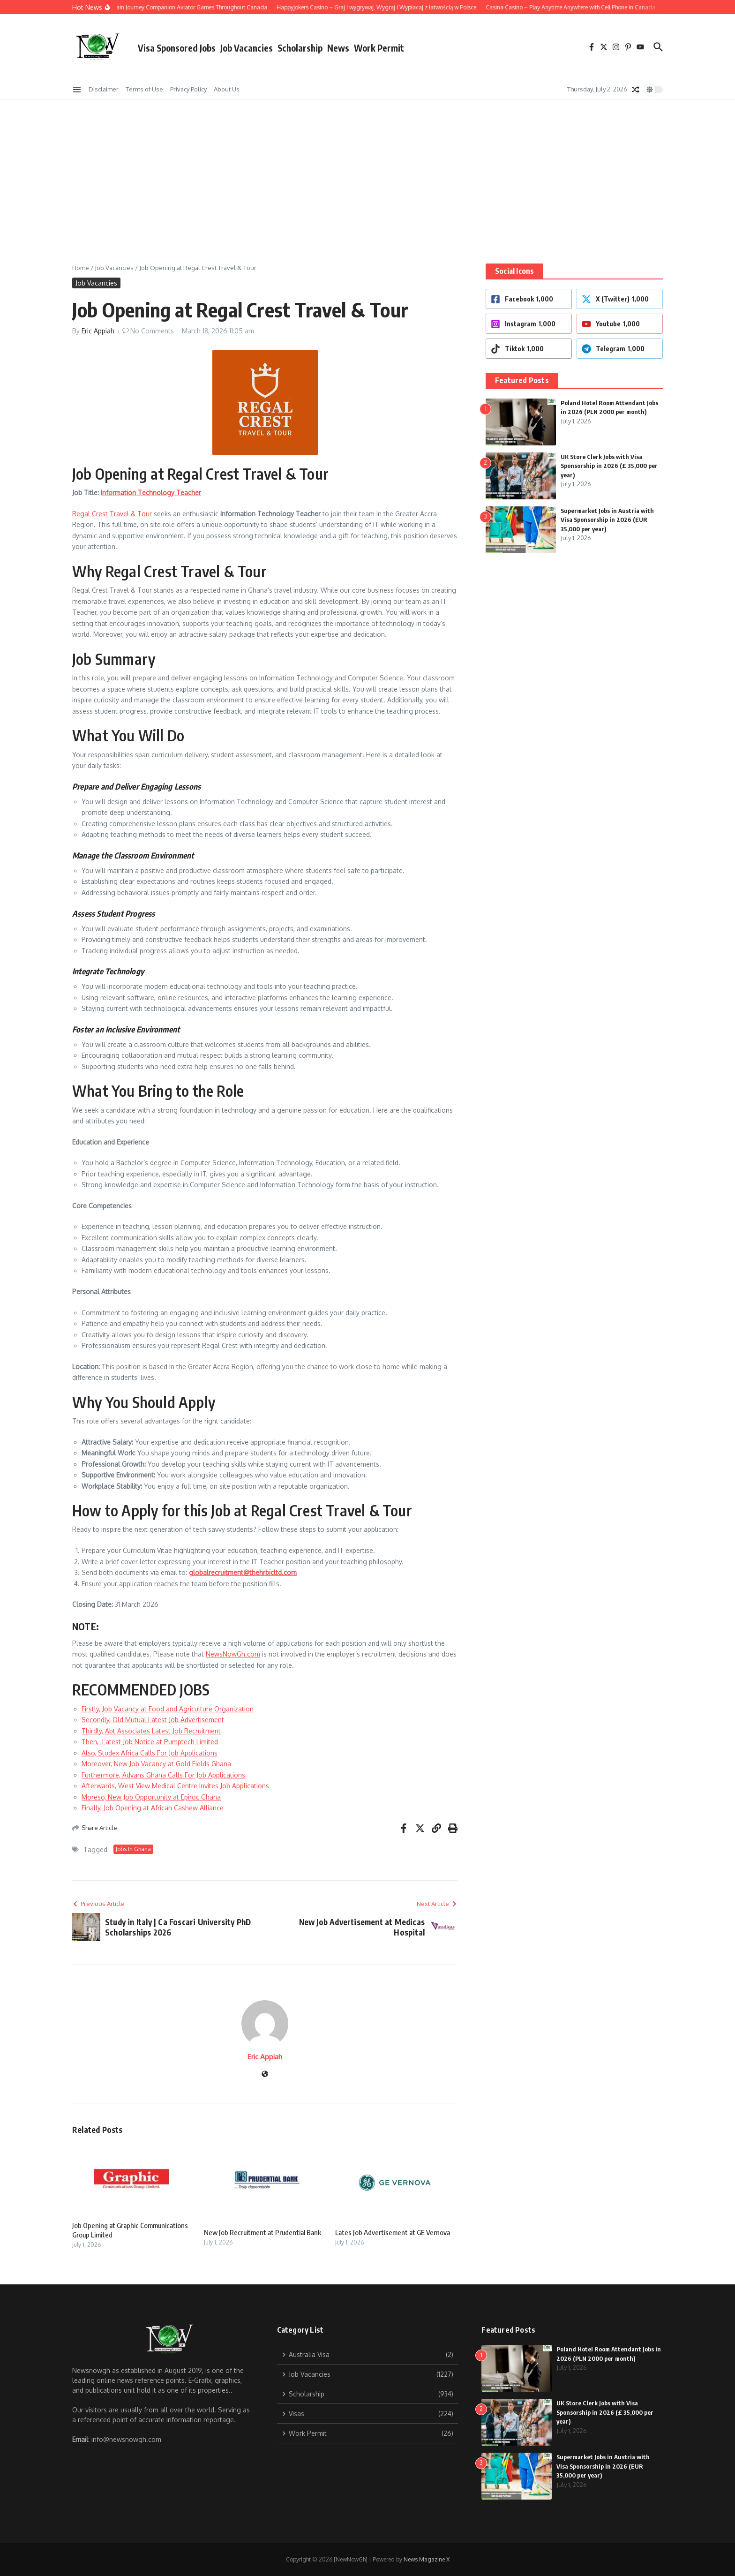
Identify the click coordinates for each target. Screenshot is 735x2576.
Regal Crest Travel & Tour (112, 514)
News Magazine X (427, 2559)
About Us (227, 89)
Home (80, 267)
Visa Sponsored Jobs (177, 47)
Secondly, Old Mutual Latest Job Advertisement (153, 1720)
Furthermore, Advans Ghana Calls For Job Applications (163, 1775)
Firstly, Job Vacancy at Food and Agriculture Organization (168, 1709)
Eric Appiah (98, 331)
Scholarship (300, 47)
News (338, 47)
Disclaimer (104, 89)
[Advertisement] (367, 169)
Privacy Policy (188, 89)
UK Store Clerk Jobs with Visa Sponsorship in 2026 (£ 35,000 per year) (609, 466)
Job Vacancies (246, 47)
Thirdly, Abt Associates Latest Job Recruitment (151, 1731)
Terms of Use (144, 89)
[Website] (265, 2075)
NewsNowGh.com (233, 1654)
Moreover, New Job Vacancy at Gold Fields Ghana (156, 1764)
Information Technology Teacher (151, 493)
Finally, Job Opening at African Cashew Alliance (153, 1808)
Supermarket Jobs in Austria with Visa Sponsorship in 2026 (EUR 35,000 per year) (607, 520)
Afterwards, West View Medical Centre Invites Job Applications (175, 1786)
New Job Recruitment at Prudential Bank (262, 2232)
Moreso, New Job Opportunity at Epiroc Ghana (151, 1797)
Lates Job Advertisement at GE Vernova (392, 2232)
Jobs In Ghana (133, 1849)
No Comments (152, 331)
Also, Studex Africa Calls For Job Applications (150, 1753)
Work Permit (379, 47)
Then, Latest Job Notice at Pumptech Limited (150, 1742)
